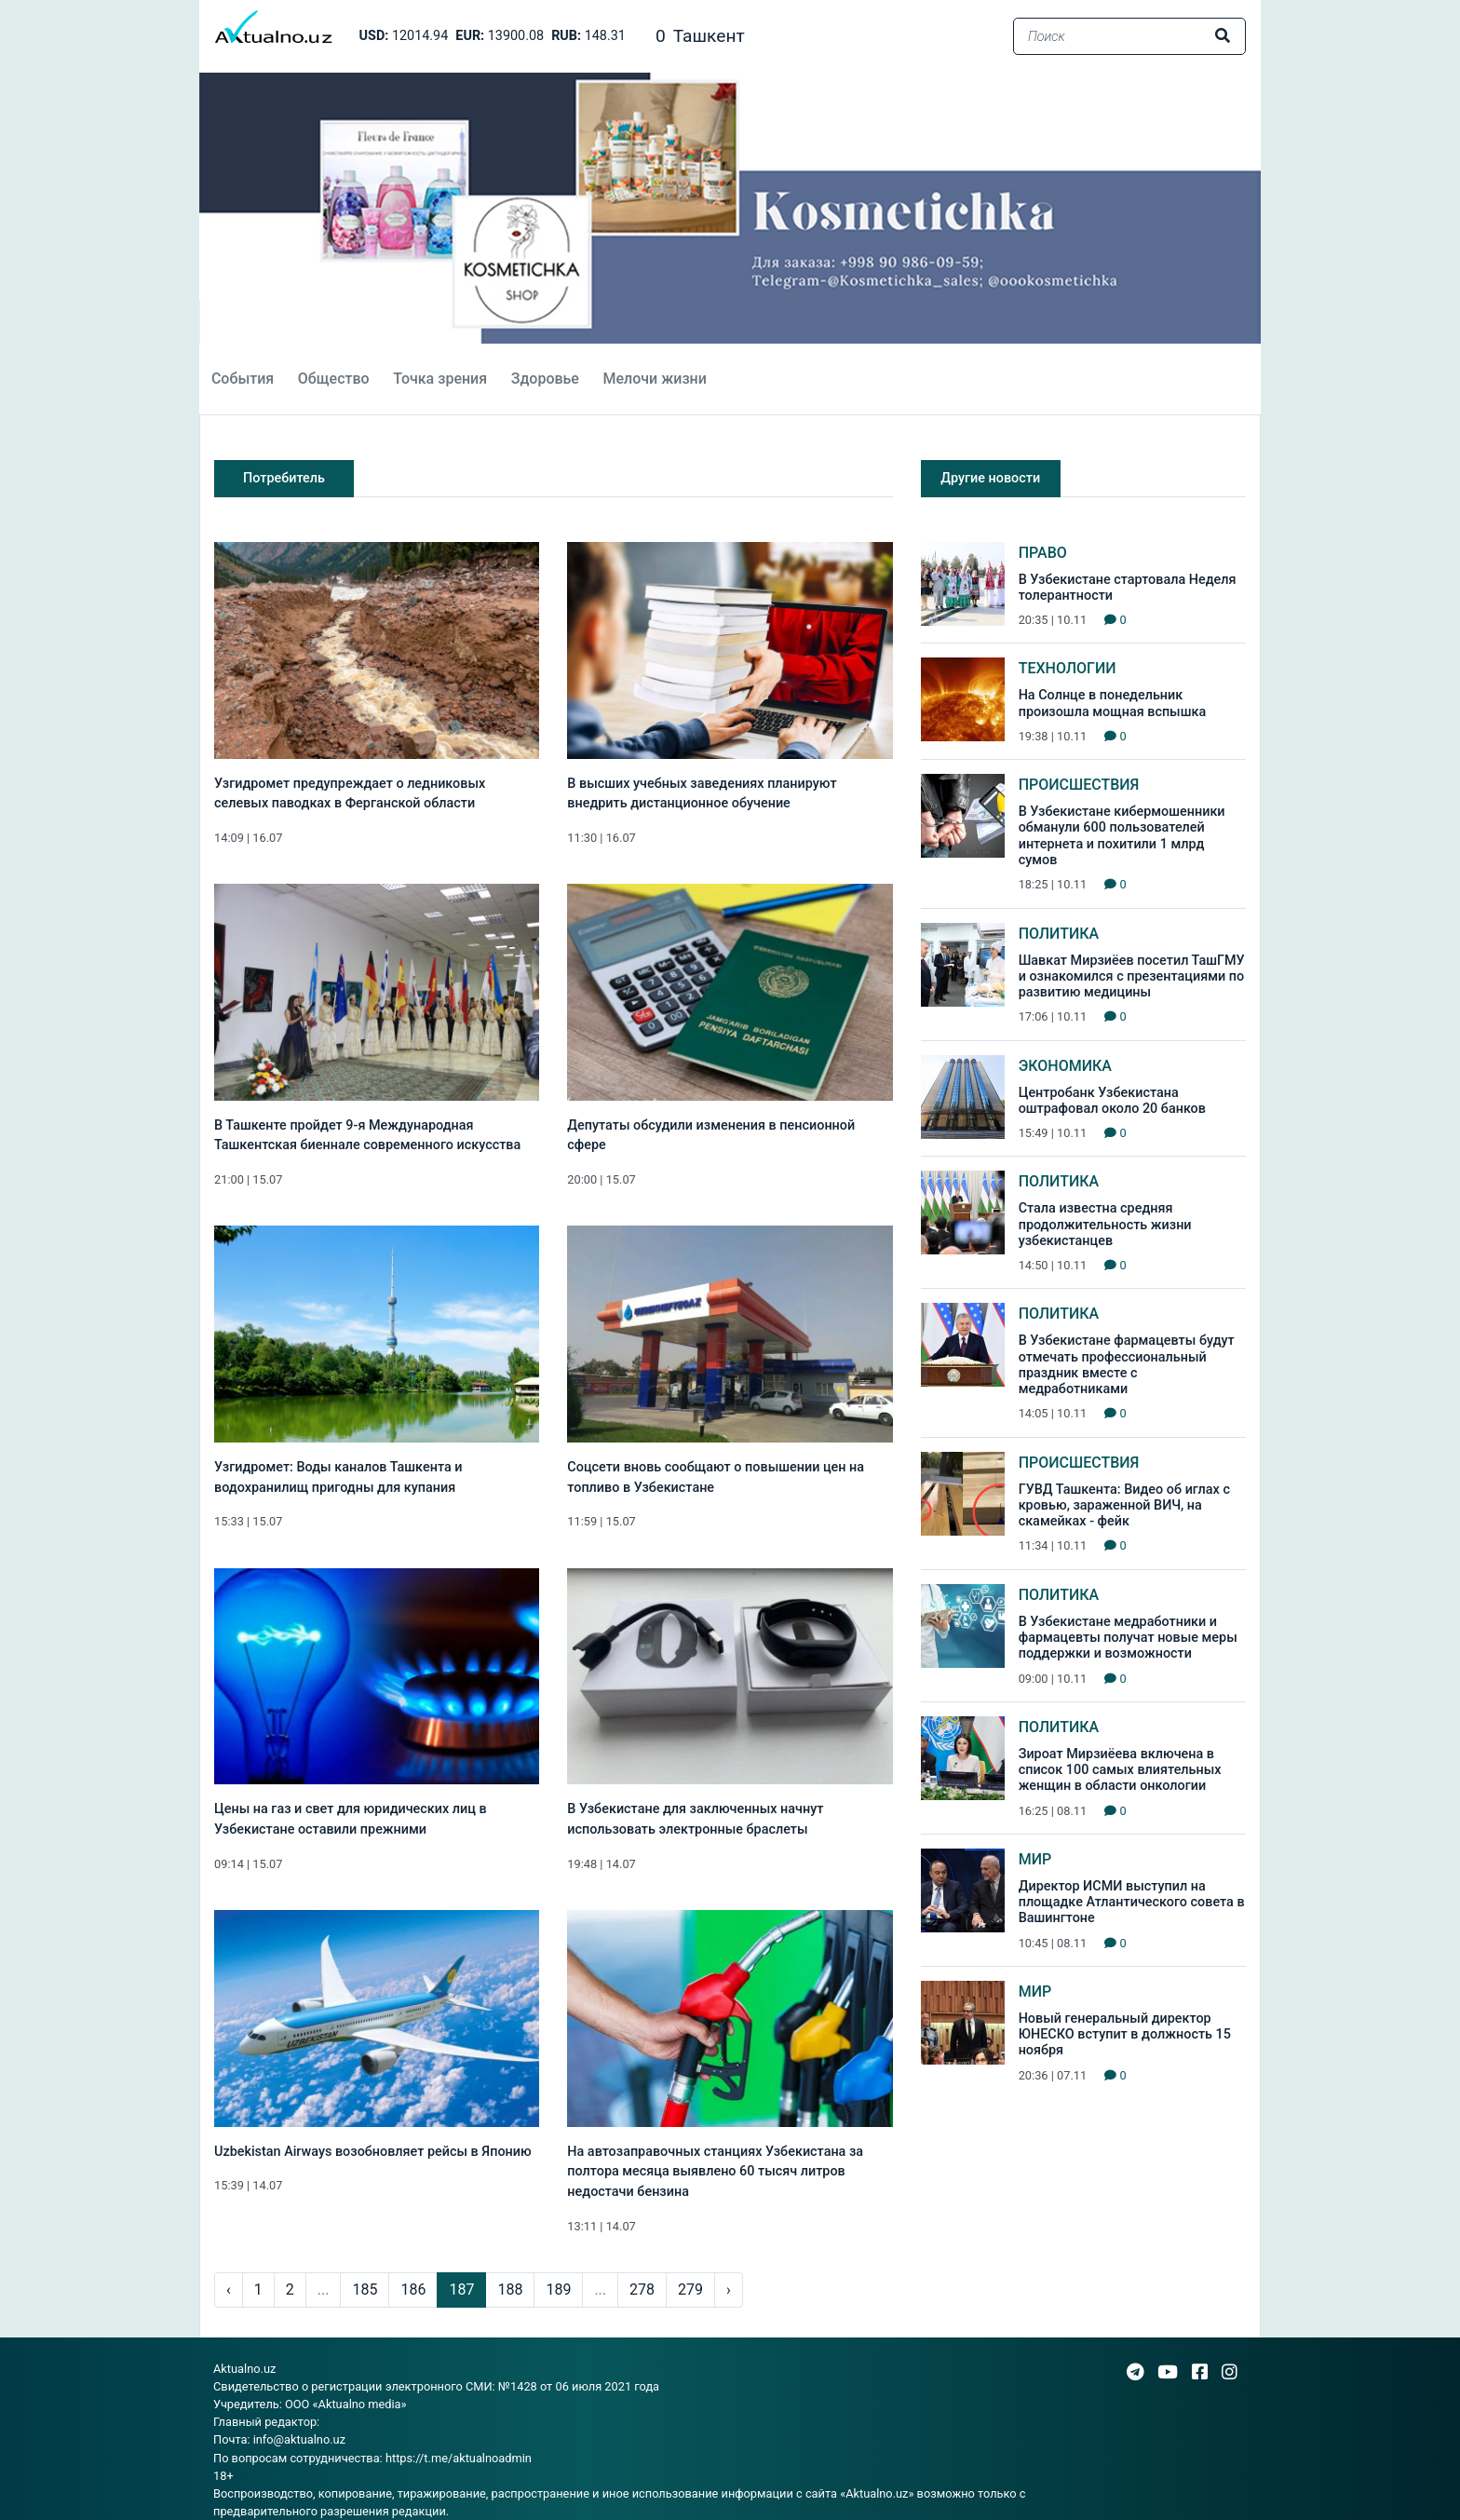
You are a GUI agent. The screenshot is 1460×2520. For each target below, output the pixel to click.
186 (413, 2289)
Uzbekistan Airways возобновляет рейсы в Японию (373, 2152)
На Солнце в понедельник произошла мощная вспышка (1113, 703)
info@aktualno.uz (299, 2439)
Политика (1059, 933)
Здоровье (545, 378)
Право (1043, 553)
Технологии (1067, 668)
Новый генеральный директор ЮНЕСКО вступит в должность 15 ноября (1125, 2035)
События (242, 378)
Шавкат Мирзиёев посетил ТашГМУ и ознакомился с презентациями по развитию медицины (1132, 977)
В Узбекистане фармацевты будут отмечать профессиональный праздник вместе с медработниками (1127, 1365)
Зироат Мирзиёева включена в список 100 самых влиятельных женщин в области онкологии (1120, 1770)
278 (642, 2289)
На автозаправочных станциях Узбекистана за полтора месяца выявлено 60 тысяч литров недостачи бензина (715, 2172)
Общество (334, 378)
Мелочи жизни (654, 378)
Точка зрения (440, 378)
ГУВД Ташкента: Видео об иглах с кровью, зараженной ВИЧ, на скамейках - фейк (1124, 1506)
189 (558, 2289)
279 (690, 2289)
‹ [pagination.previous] (228, 2289)
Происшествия (1079, 784)
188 (509, 2289)
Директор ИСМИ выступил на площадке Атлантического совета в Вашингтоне (1132, 1902)
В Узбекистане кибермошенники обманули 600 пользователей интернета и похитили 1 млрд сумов (1122, 836)
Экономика (1065, 1066)
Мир (1035, 1859)
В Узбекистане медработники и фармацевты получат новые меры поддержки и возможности (1128, 1638)
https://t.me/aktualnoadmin (458, 2458)
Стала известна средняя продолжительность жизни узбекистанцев (1105, 1224)
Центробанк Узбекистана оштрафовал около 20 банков (1112, 1101)
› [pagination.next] (728, 2289)
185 (364, 2289)
